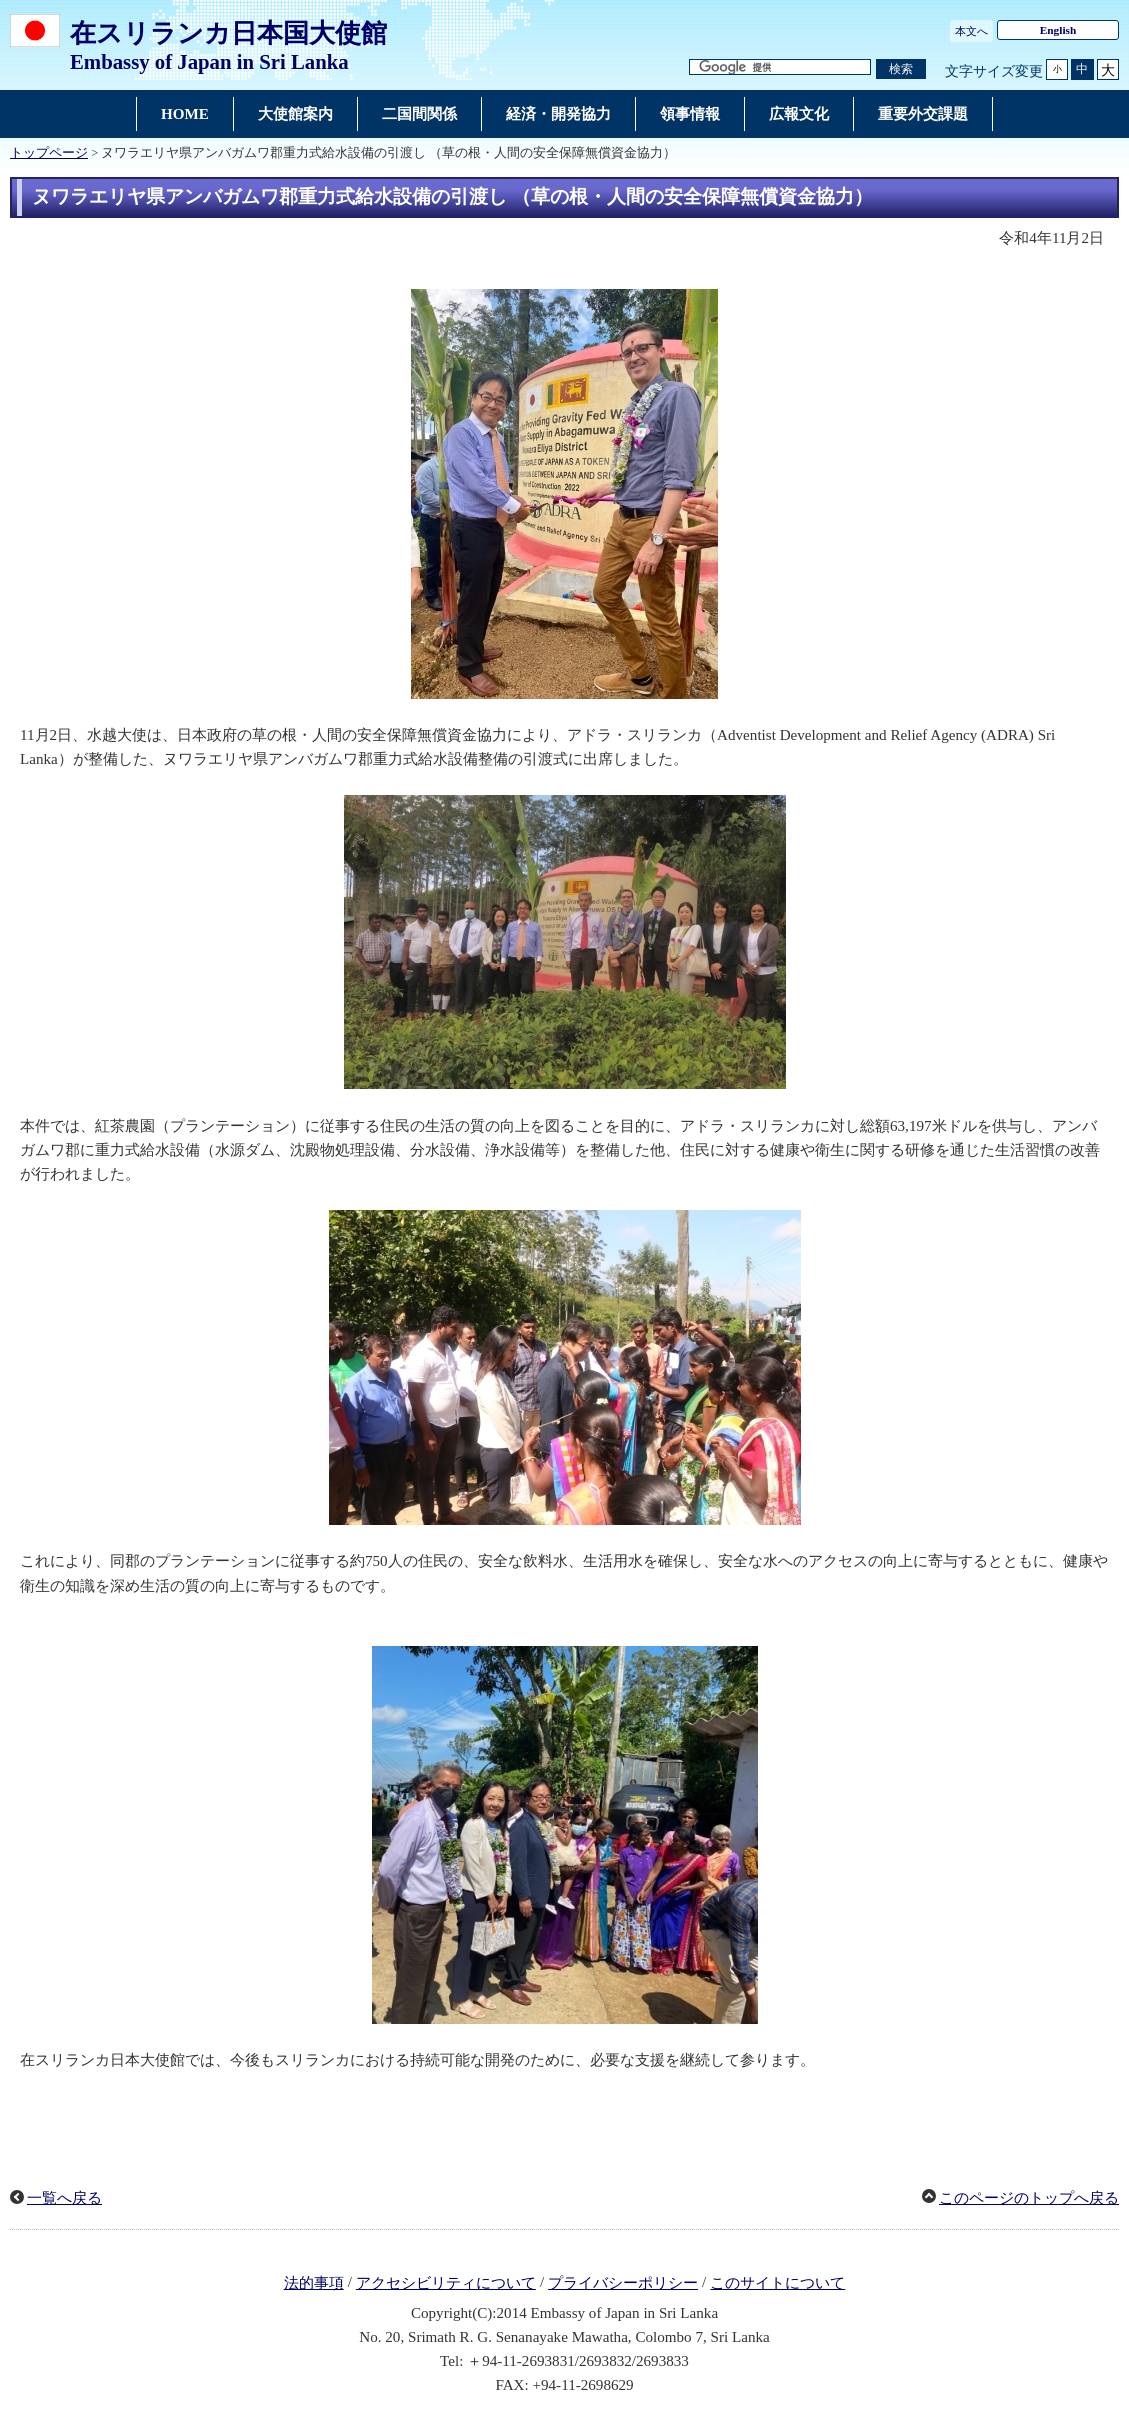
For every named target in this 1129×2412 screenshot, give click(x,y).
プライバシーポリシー (623, 2283)
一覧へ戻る (64, 2198)
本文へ (971, 31)
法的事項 (314, 2283)
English (1058, 30)
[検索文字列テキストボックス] (780, 67)
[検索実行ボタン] (901, 69)
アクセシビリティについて (446, 2283)
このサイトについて (777, 2283)
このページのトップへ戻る (1029, 2198)
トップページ (49, 153)
